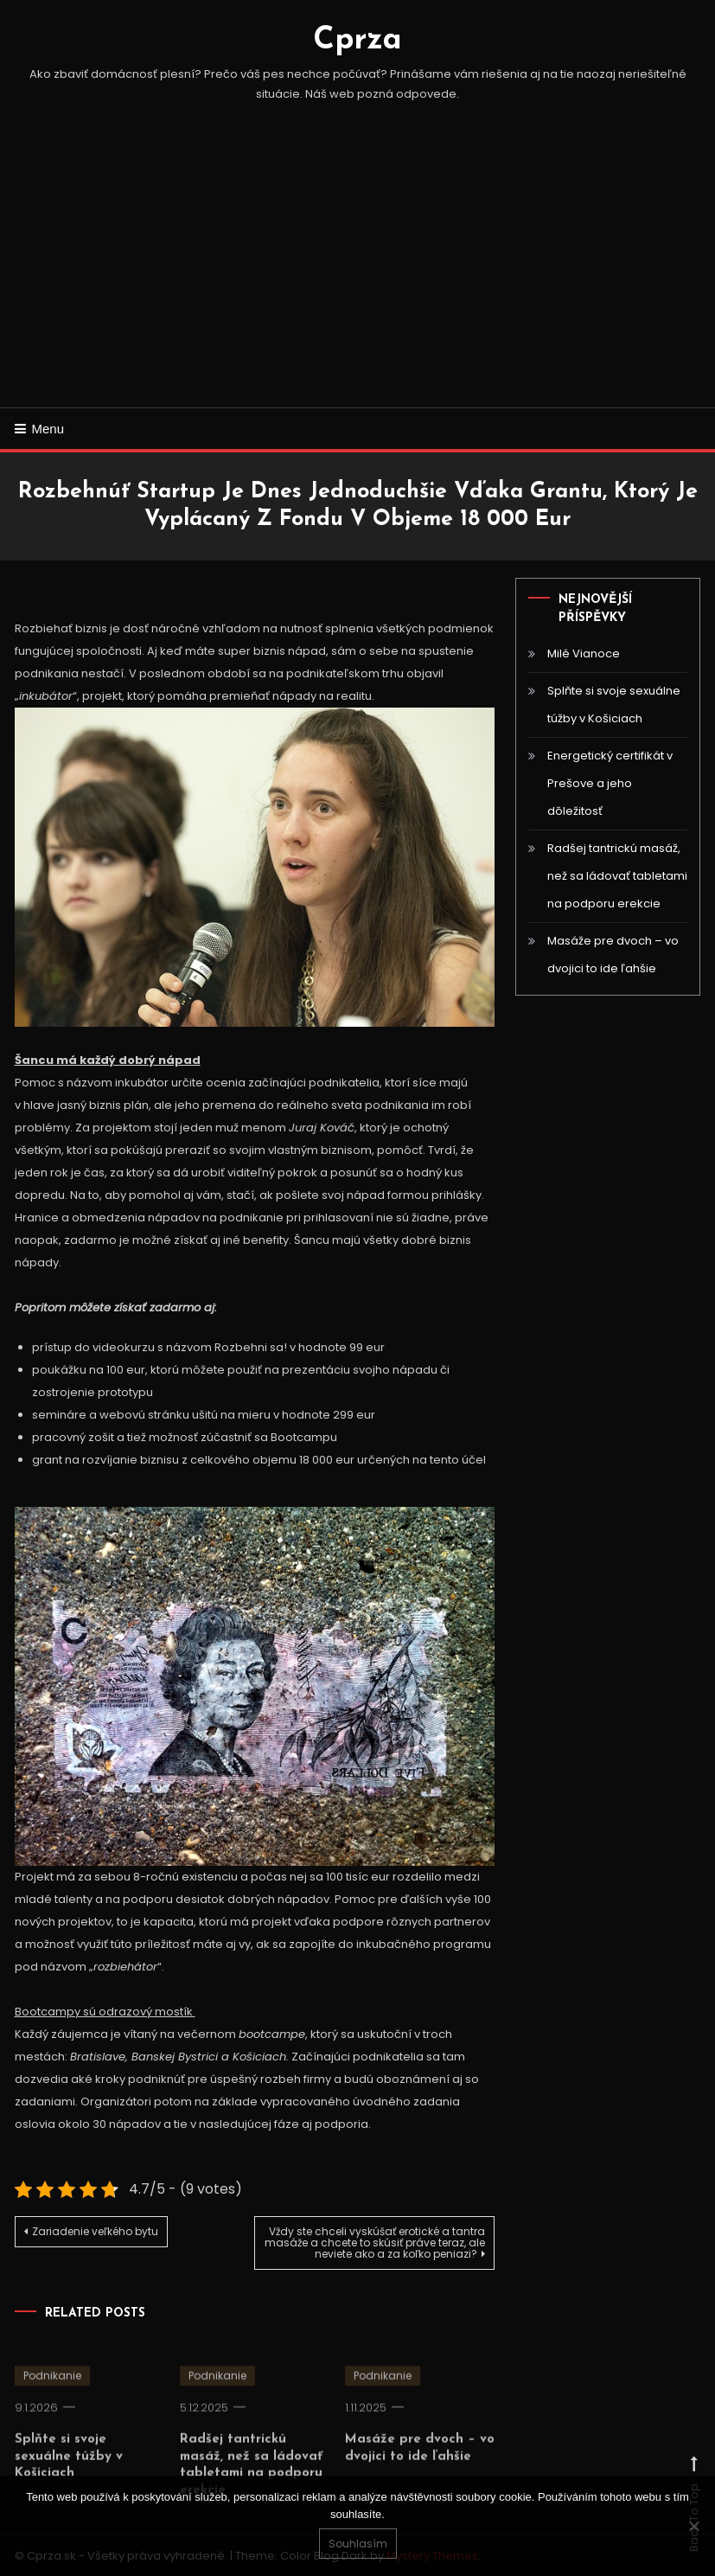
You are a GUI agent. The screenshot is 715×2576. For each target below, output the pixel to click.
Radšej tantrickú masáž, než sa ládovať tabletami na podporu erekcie (617, 876)
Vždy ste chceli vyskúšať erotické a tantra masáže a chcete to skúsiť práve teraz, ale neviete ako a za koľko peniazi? (375, 2242)
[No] (693, 2525)
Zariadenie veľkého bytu (95, 2231)
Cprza (357, 40)
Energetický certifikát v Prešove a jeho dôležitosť (610, 783)
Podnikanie (52, 2397)
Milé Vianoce (583, 653)
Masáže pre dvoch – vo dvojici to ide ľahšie (613, 954)
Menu (40, 428)
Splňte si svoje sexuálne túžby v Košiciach (613, 704)
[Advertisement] (357, 278)
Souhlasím (358, 2543)
